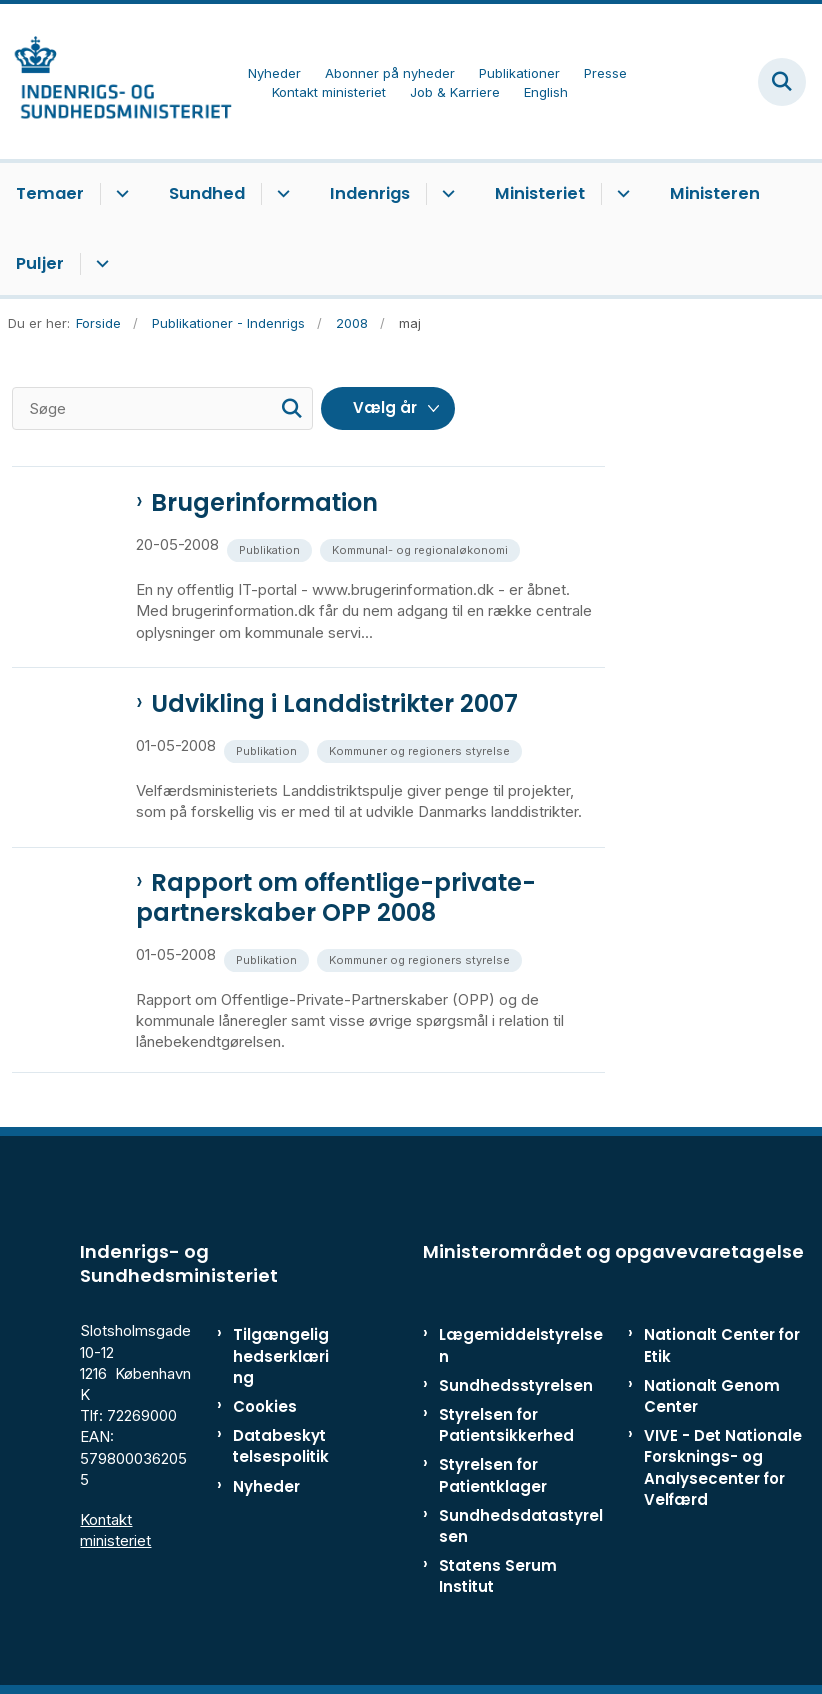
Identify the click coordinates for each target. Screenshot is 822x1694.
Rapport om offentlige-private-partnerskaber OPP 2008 (336, 898)
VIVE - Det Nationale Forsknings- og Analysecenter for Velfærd (723, 1467)
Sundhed (207, 193)
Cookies (265, 1406)
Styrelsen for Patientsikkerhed (506, 1425)
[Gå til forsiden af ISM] (116, 81)
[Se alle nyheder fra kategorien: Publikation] (271, 548)
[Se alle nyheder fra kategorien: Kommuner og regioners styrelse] (421, 749)
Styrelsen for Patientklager (493, 1475)
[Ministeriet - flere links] (620, 194)
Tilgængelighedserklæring (281, 1355)
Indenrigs (370, 193)
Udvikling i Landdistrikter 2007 (334, 704)
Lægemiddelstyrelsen (521, 1345)
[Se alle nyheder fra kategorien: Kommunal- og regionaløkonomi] (422, 548)
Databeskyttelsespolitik (281, 1446)
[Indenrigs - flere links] (445, 194)
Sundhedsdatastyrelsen (521, 1526)
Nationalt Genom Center (712, 1396)
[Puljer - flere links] (99, 264)
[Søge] (162, 408)
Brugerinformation (264, 503)
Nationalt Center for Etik (722, 1345)
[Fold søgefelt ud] (782, 82)
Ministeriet (540, 193)
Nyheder (266, 1486)
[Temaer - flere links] (119, 194)
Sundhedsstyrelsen (516, 1385)
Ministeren (715, 193)
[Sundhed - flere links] (280, 194)
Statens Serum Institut (498, 1576)
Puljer (40, 263)
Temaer (50, 193)
